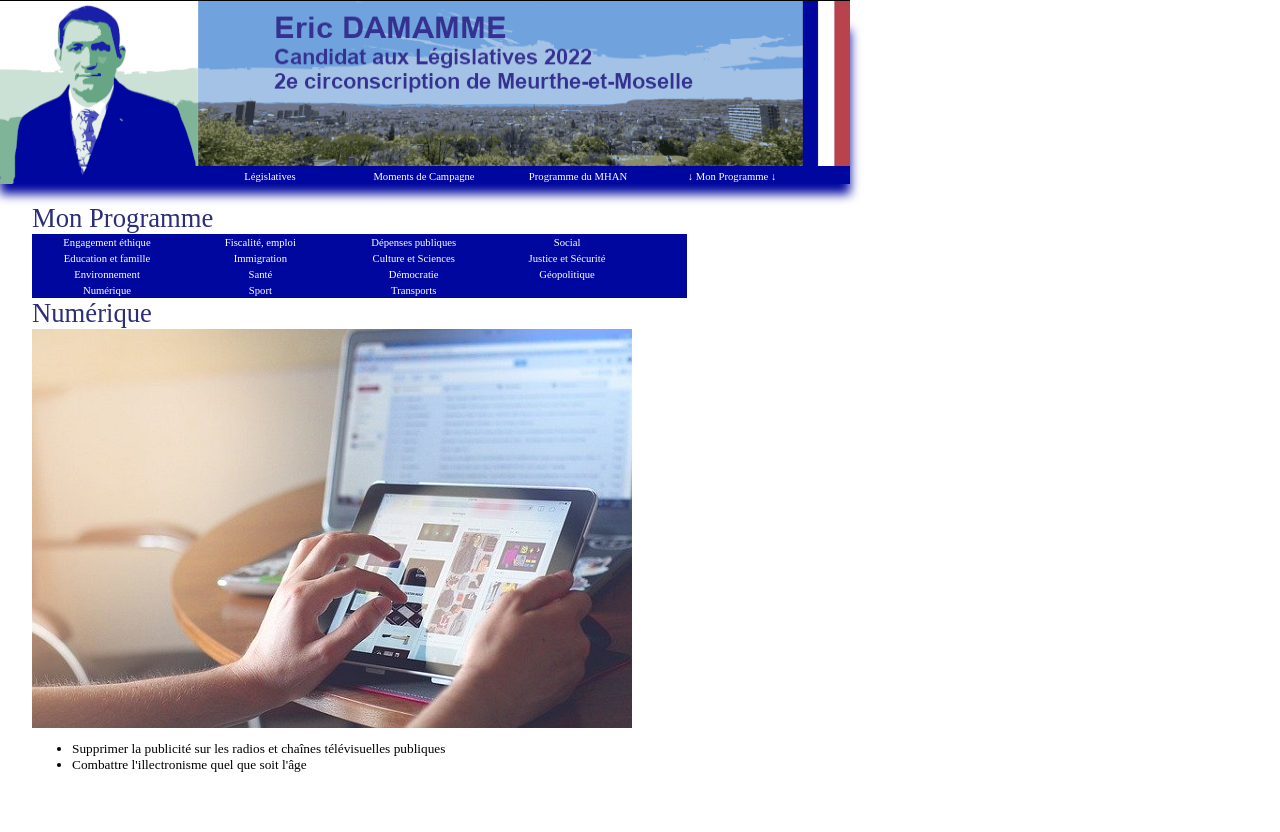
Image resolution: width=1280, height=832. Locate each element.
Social (567, 242)
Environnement (107, 274)
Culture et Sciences (414, 258)
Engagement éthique (106, 242)
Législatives (270, 176)
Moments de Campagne (423, 176)
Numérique (107, 290)
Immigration (260, 258)
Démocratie (414, 274)
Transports (413, 290)
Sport (260, 290)
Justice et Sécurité (567, 258)
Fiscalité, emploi (260, 242)
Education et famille (107, 258)
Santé (261, 274)
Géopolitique (567, 274)
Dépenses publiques (413, 242)
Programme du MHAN (578, 176)
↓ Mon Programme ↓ (732, 176)
